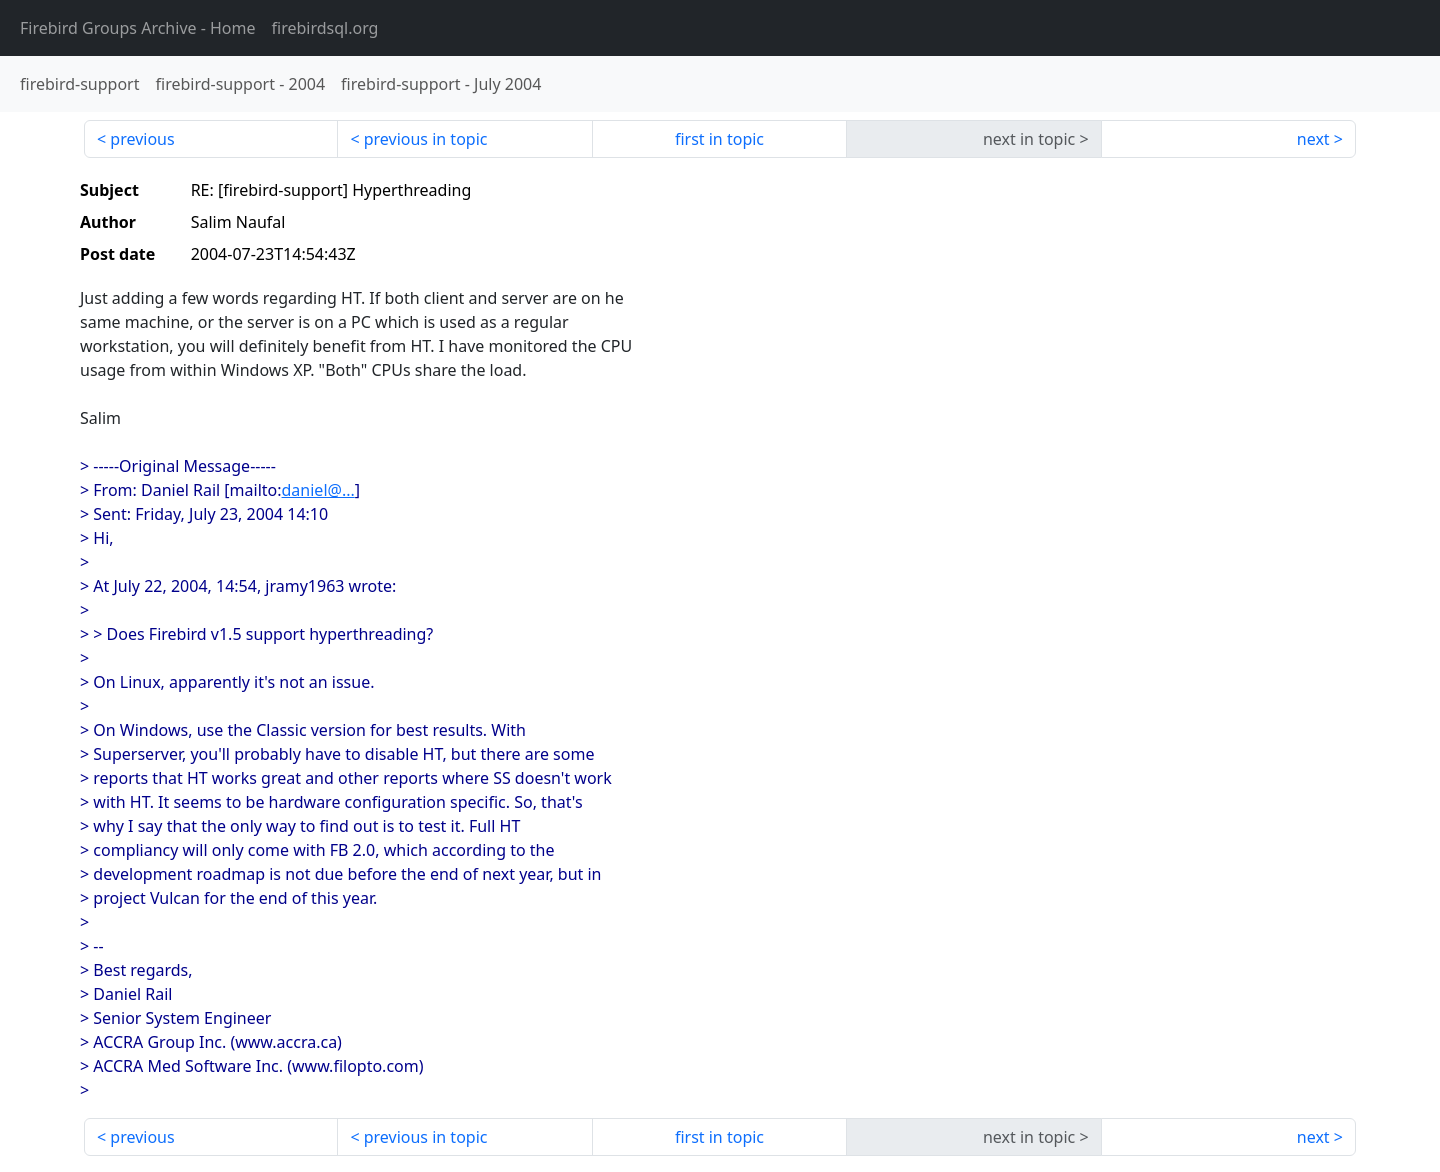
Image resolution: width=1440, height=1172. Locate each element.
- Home (138, 28)
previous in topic (426, 139)
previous (142, 139)
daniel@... (318, 490)
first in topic (719, 139)
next (1313, 139)
